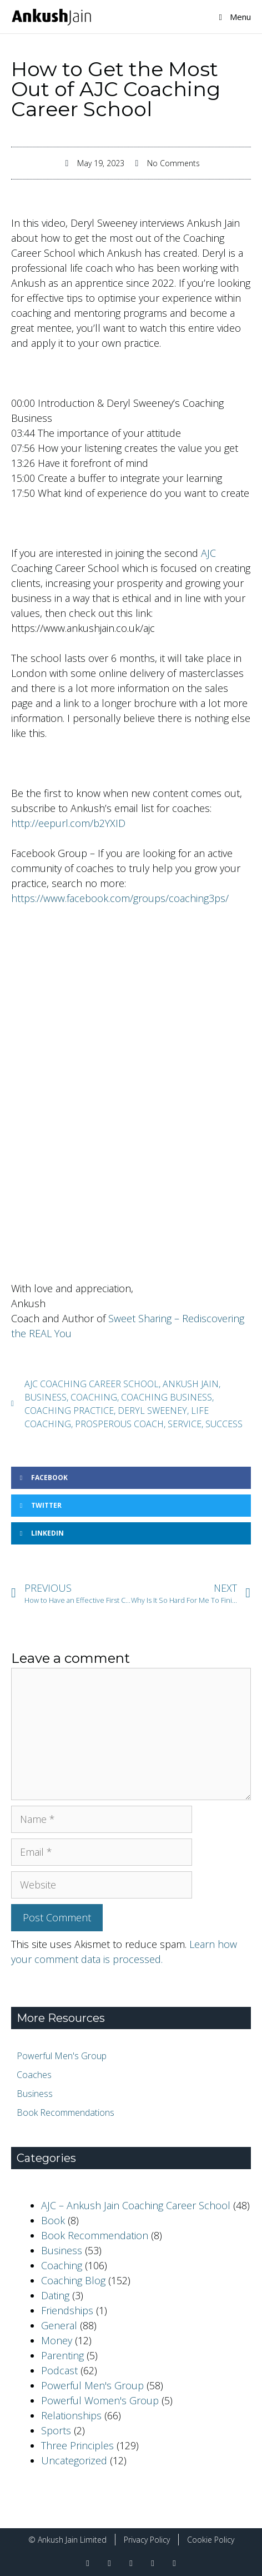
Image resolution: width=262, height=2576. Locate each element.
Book (53, 2220)
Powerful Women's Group (100, 2400)
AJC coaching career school (91, 1384)
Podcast (59, 2370)
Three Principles (77, 2445)
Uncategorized (74, 2460)
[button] (131, 1478)
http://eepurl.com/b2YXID (68, 823)
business (45, 1397)
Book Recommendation (94, 2235)
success (224, 1424)
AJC (208, 553)
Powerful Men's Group (92, 2385)
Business (61, 2250)
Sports (56, 2430)
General (59, 2325)
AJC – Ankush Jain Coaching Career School (135, 2205)
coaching (93, 1397)
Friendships (67, 2310)
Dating (55, 2295)
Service (184, 1424)
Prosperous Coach (119, 1424)
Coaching (61, 2265)
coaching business (166, 1397)
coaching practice (69, 1410)
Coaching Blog (73, 2280)
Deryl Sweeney (152, 1410)
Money (56, 2340)
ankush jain (191, 1384)
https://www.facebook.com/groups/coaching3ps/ (120, 898)
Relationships (71, 2415)
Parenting (62, 2355)
